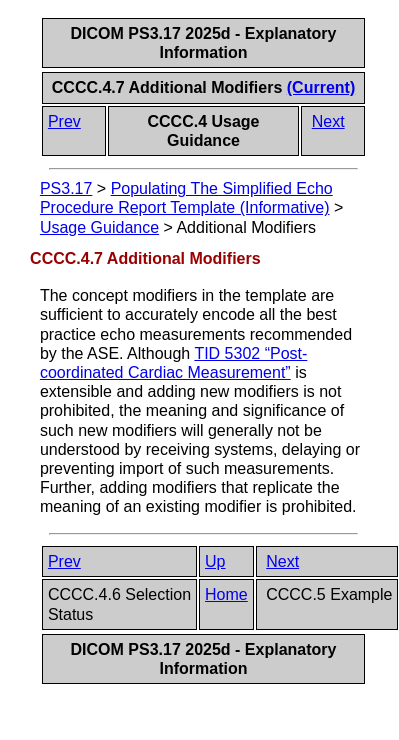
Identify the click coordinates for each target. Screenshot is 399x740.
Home (226, 594)
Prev (64, 121)
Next (328, 121)
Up (215, 561)
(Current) (321, 87)
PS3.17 (66, 188)
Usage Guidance (99, 227)
